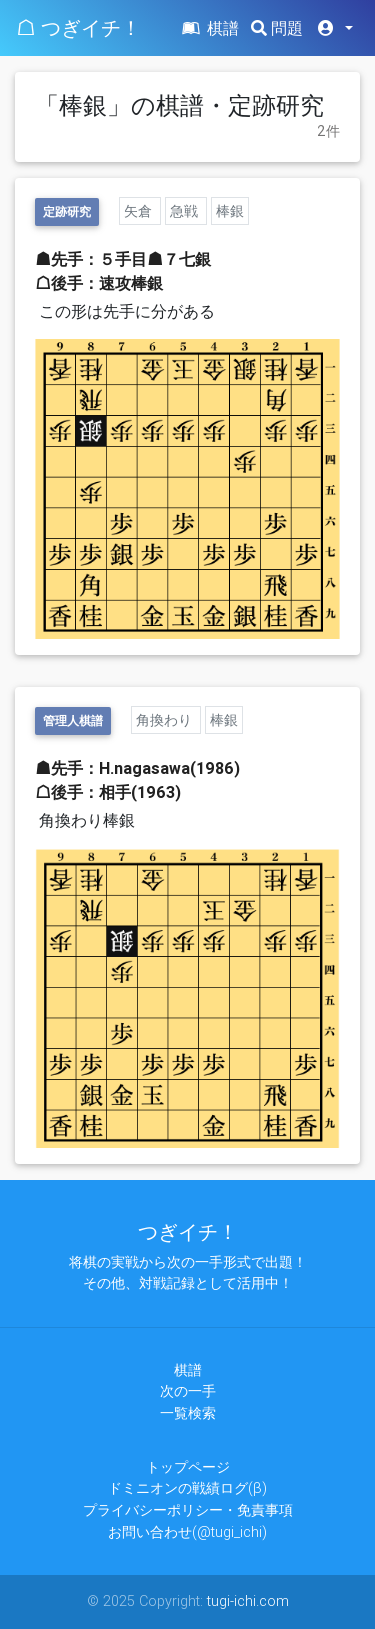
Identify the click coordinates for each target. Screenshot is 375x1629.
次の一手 (188, 1391)
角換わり (166, 720)
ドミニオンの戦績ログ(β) (187, 1488)
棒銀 (230, 211)
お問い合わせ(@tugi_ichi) (187, 1532)
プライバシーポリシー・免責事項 (188, 1510)
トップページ (188, 1467)
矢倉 (140, 211)
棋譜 (209, 28)
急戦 (186, 211)
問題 (277, 28)
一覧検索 (188, 1413)
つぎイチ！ (188, 1231)
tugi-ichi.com (248, 1601)
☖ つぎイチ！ (78, 27)
